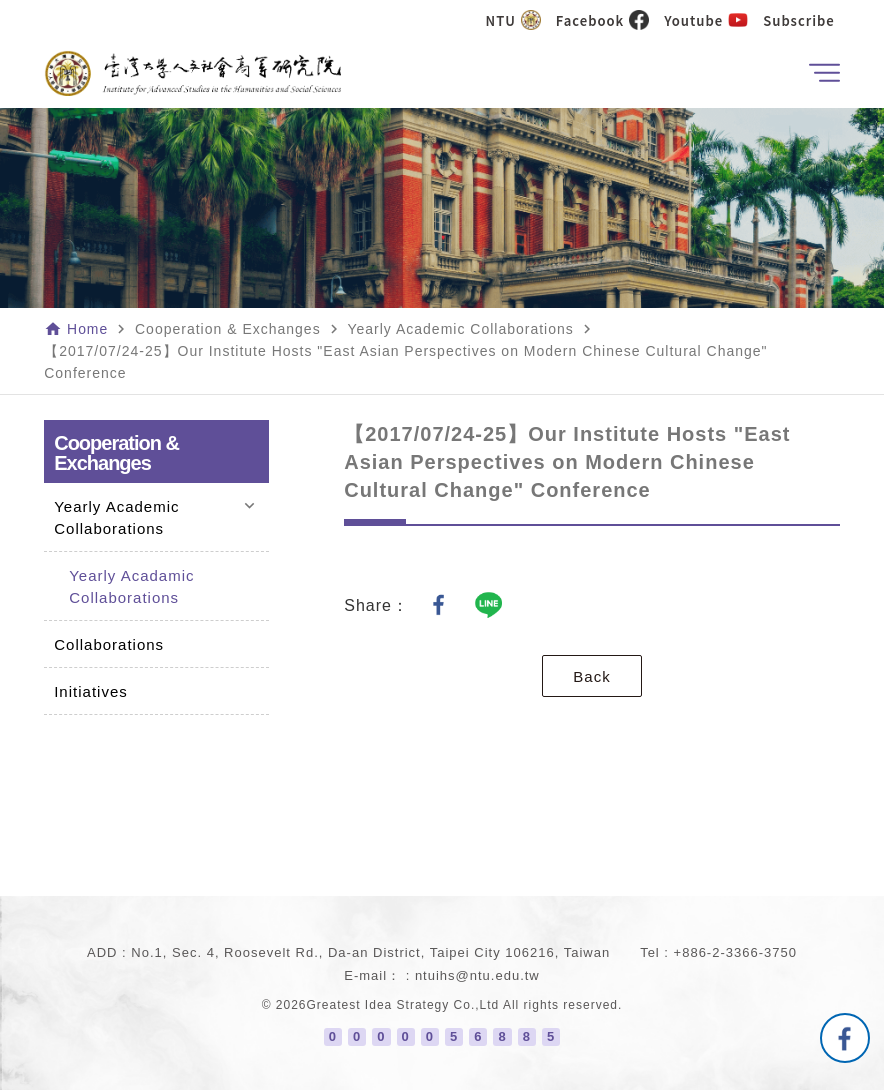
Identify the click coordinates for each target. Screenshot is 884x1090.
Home (87, 329)
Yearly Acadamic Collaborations (131, 586)
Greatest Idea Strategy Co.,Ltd (403, 1005)
